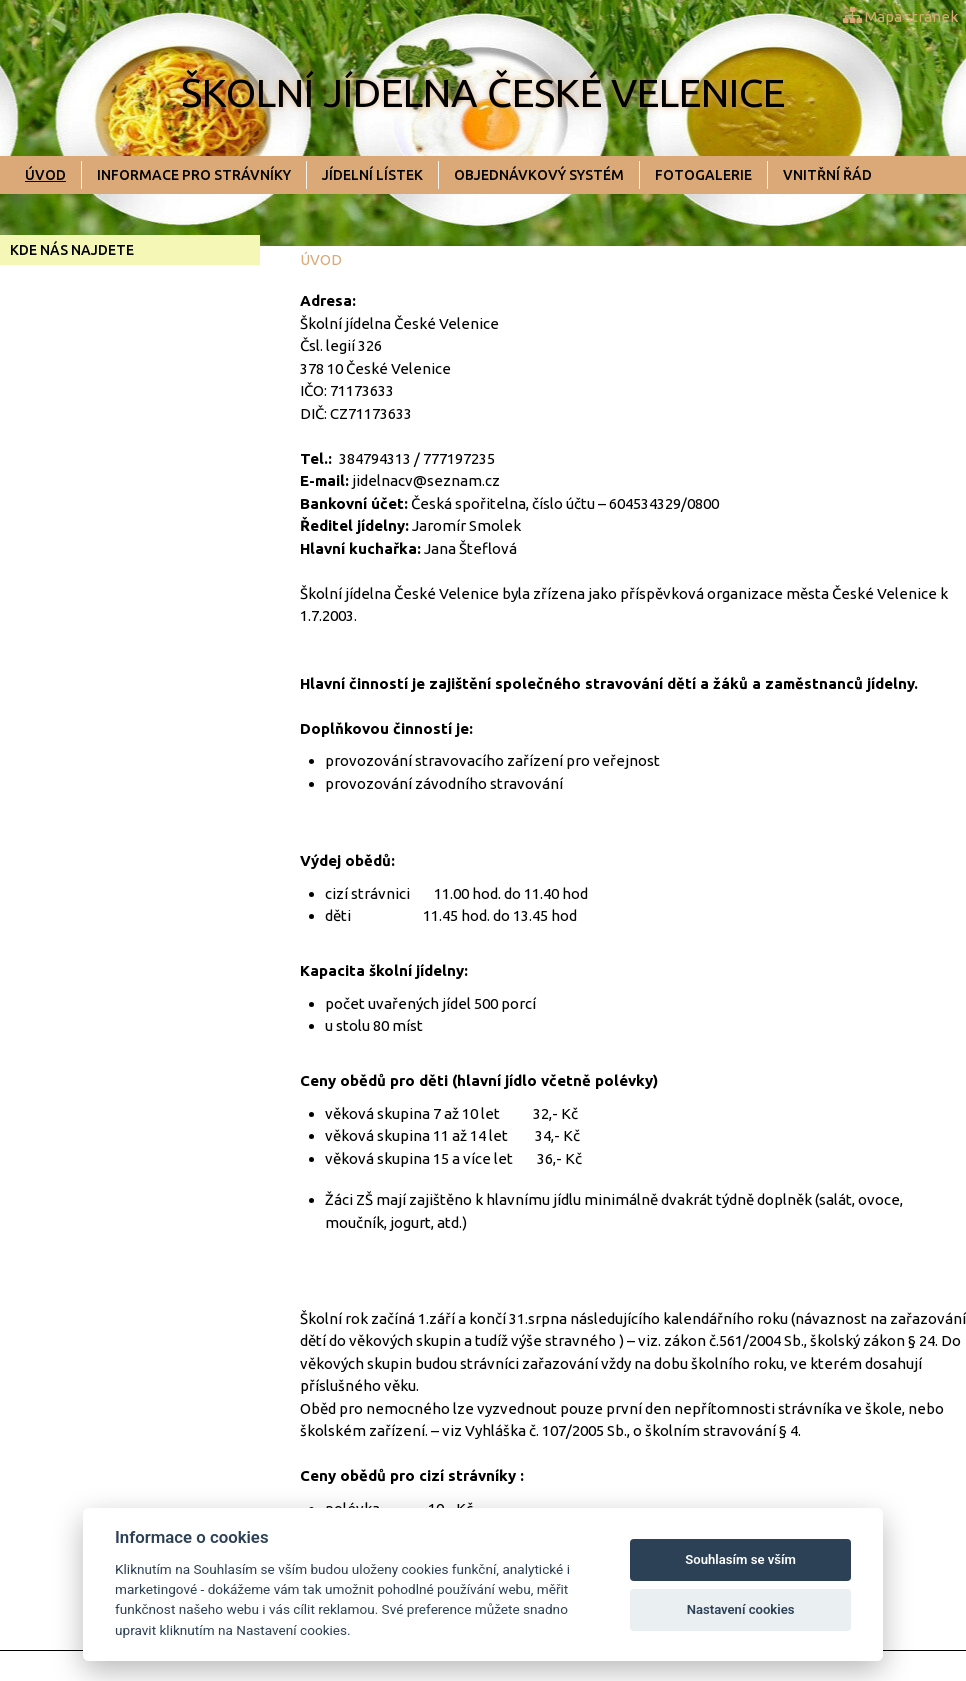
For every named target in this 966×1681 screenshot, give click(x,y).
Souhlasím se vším (740, 1559)
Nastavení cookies (741, 1609)
